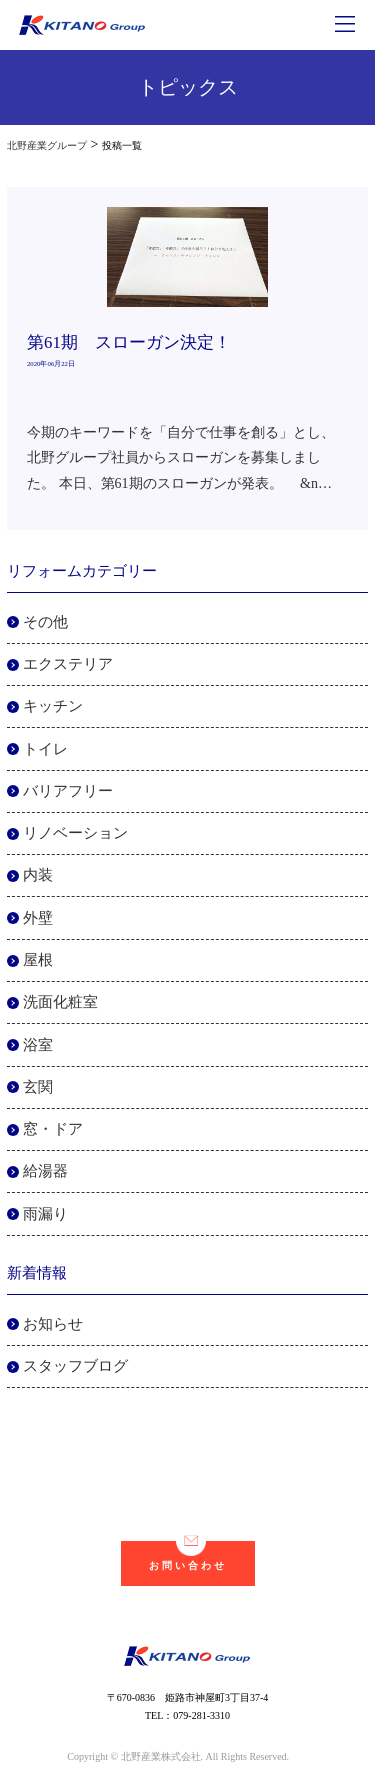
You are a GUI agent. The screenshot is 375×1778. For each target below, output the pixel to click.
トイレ (45, 749)
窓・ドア (53, 1129)
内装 (38, 875)
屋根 (38, 960)
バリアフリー (68, 791)
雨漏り (45, 1214)
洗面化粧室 (60, 1002)
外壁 (38, 918)
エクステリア (68, 664)
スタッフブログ (75, 1366)
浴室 (38, 1045)
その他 (45, 622)
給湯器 (45, 1171)
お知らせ (53, 1324)
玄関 (38, 1087)
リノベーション (75, 833)
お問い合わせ (188, 1556)
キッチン (53, 706)
